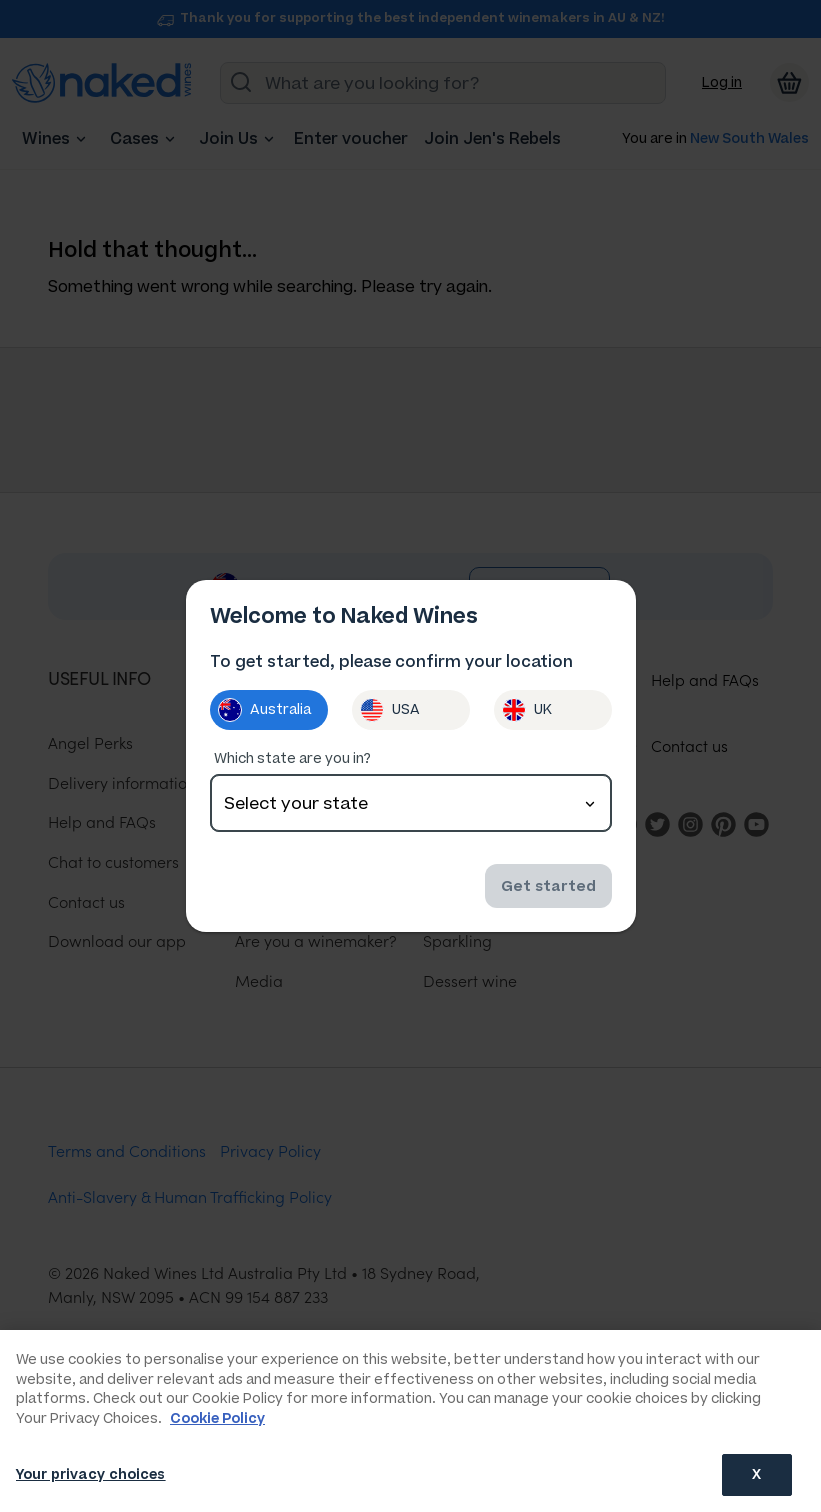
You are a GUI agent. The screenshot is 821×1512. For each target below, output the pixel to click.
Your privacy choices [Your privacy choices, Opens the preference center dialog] (91, 1474)
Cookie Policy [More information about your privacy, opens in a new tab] (217, 1418)
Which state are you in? (292, 758)
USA (390, 710)
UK (527, 710)
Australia (264, 710)
